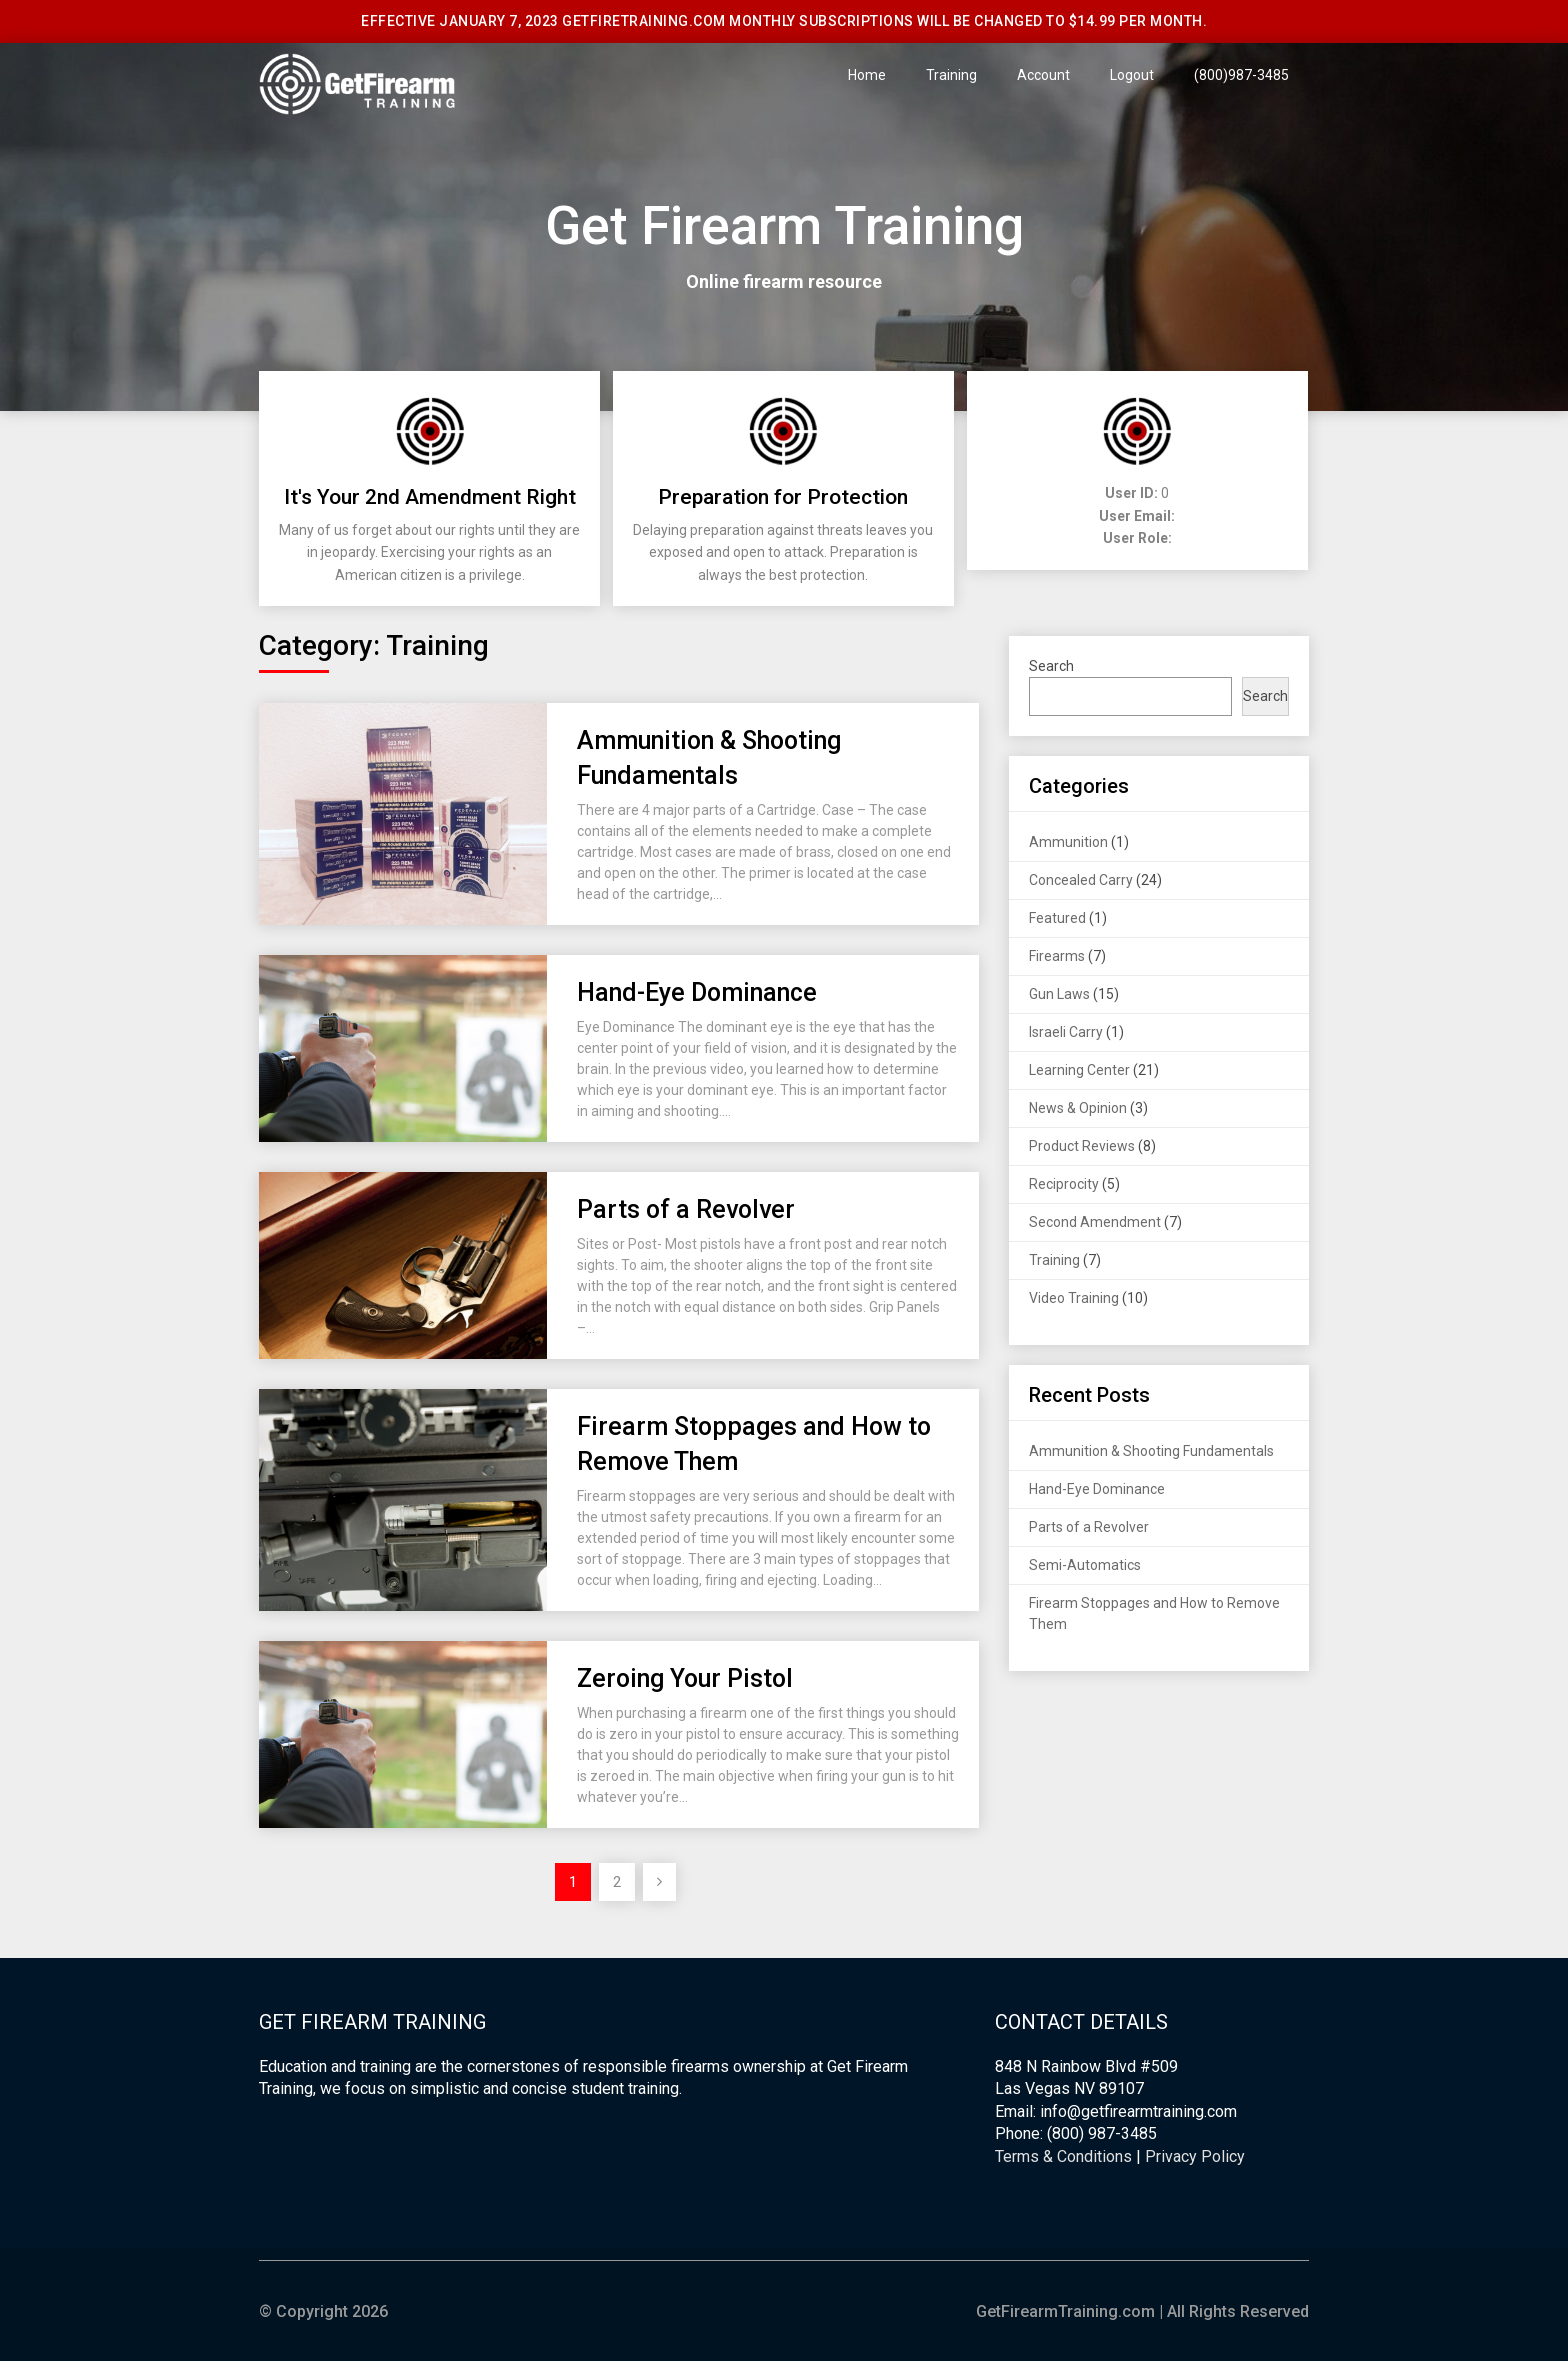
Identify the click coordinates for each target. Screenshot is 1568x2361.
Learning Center (1079, 1070)
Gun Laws (1059, 994)
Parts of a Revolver (686, 1209)
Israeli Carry (1066, 1032)
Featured (1057, 918)
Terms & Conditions (1063, 2156)
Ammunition (1068, 842)
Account (1043, 75)
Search (1051, 666)
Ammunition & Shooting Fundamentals (1151, 1451)
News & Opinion (1078, 1108)
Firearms (1057, 956)
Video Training (1074, 1298)
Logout (1132, 75)
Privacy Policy (1195, 2156)
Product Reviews (1082, 1146)
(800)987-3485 (1241, 75)
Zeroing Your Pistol (685, 1678)
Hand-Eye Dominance (697, 992)
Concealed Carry (1081, 880)
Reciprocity (1064, 1184)
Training (951, 75)
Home (867, 75)
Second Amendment (1095, 1222)
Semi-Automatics (1085, 1565)
